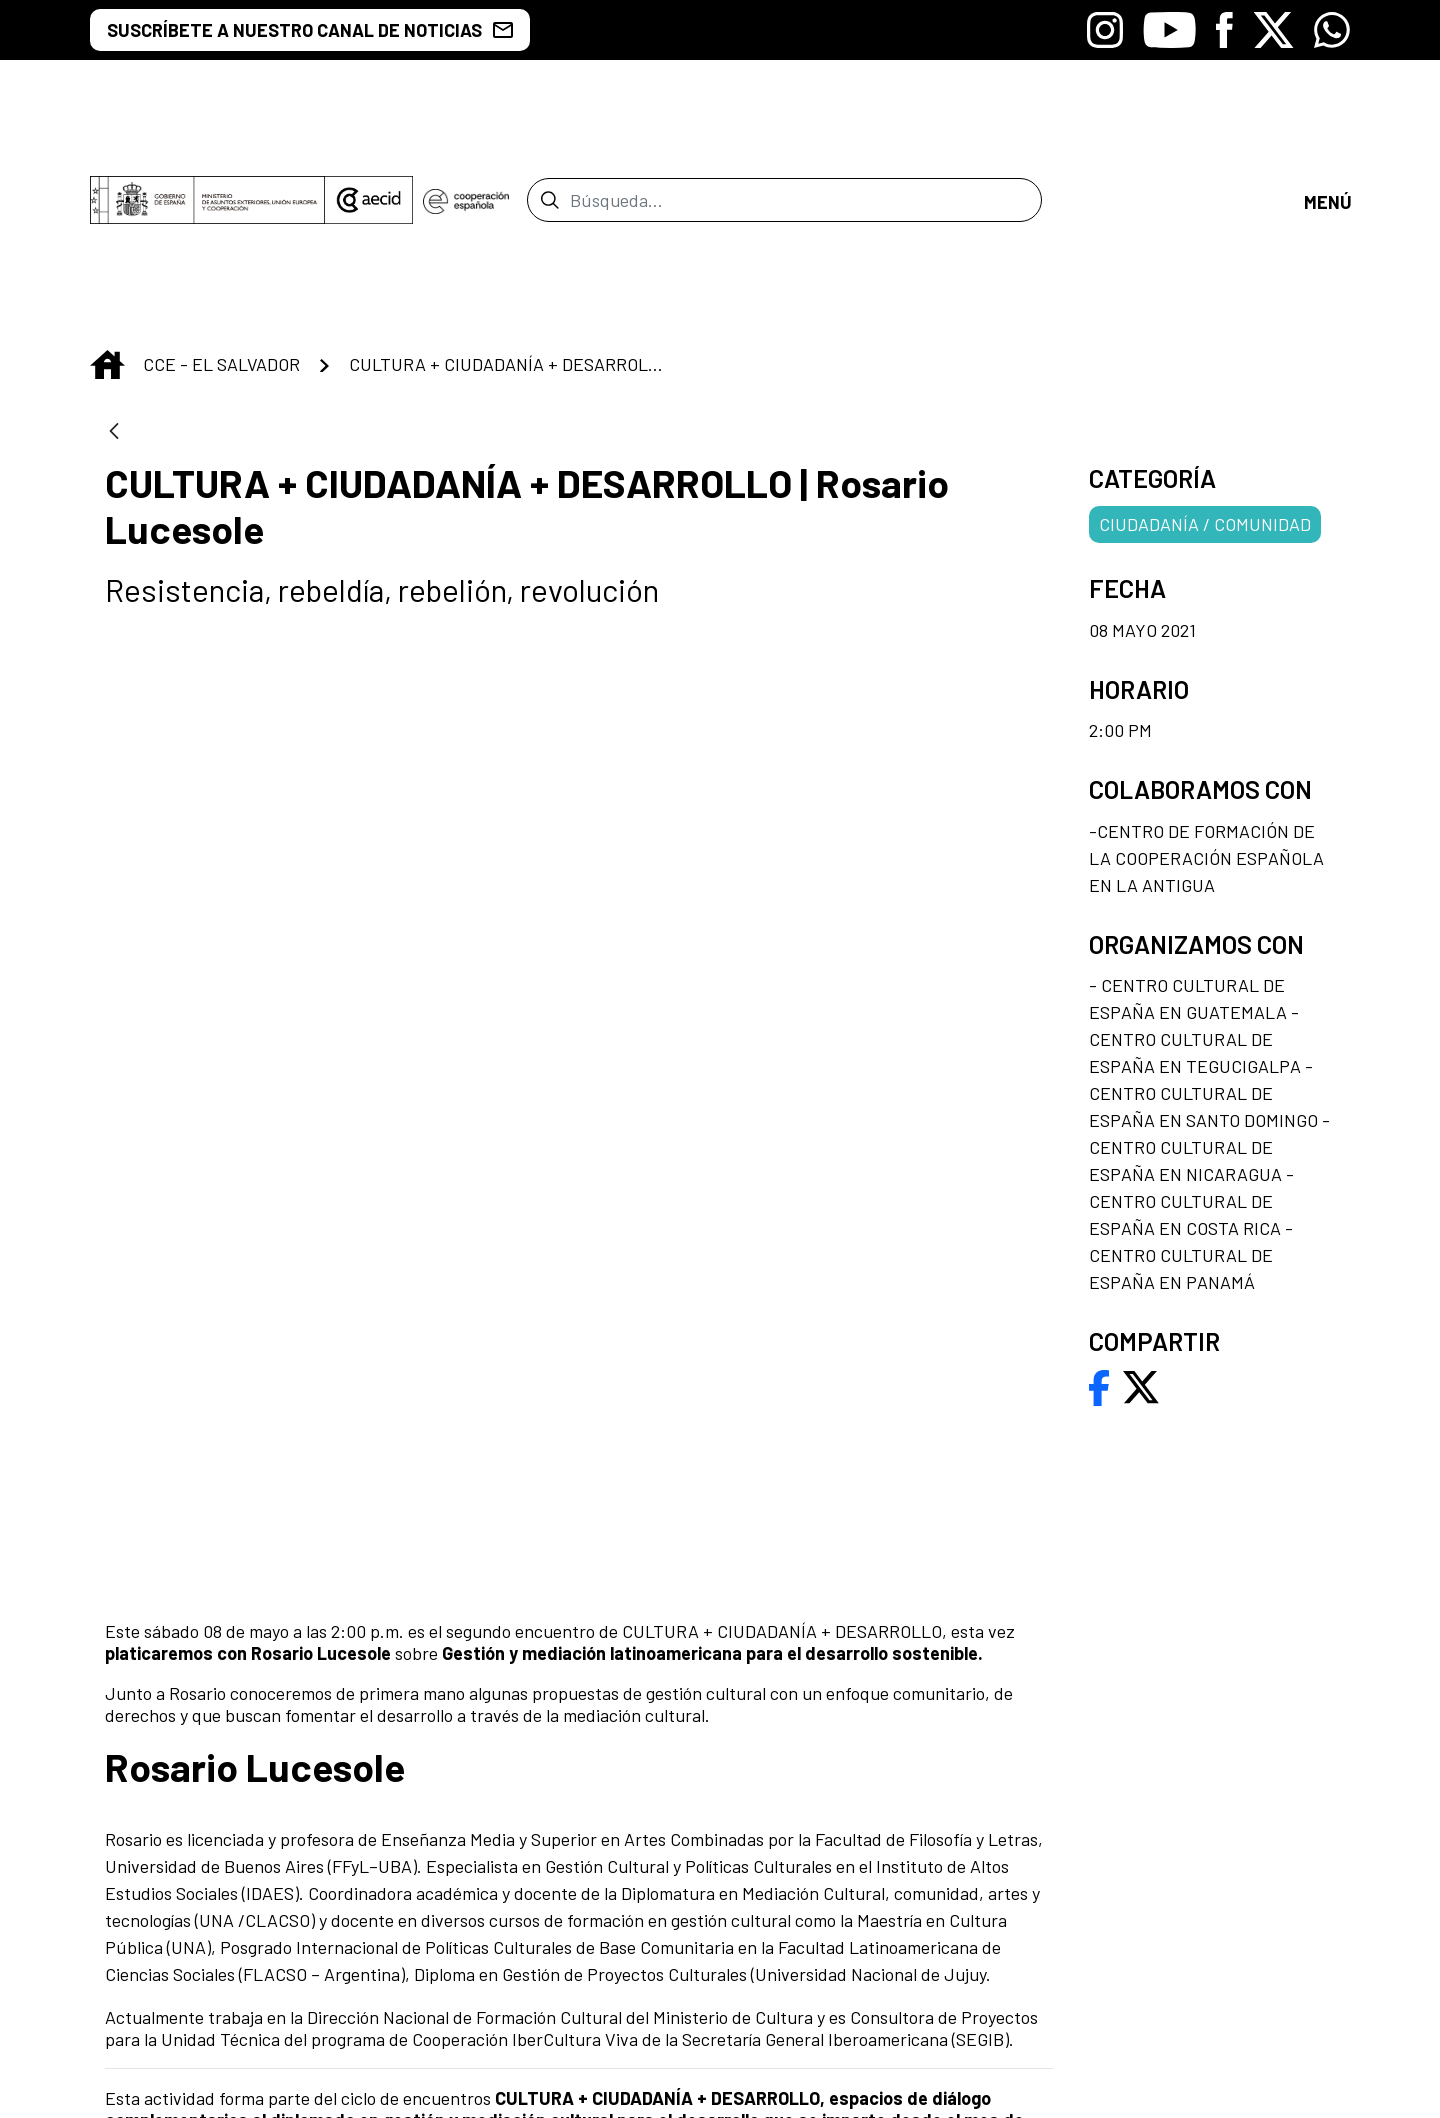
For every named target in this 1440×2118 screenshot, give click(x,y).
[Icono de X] (1273, 30)
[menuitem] (841, 1775)
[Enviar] (549, 118)
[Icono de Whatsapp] (1332, 30)
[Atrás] (114, 267)
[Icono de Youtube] (1169, 30)
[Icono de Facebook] (1224, 30)
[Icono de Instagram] (1105, 30)
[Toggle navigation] (1327, 117)
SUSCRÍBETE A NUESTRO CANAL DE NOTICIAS (310, 30)
